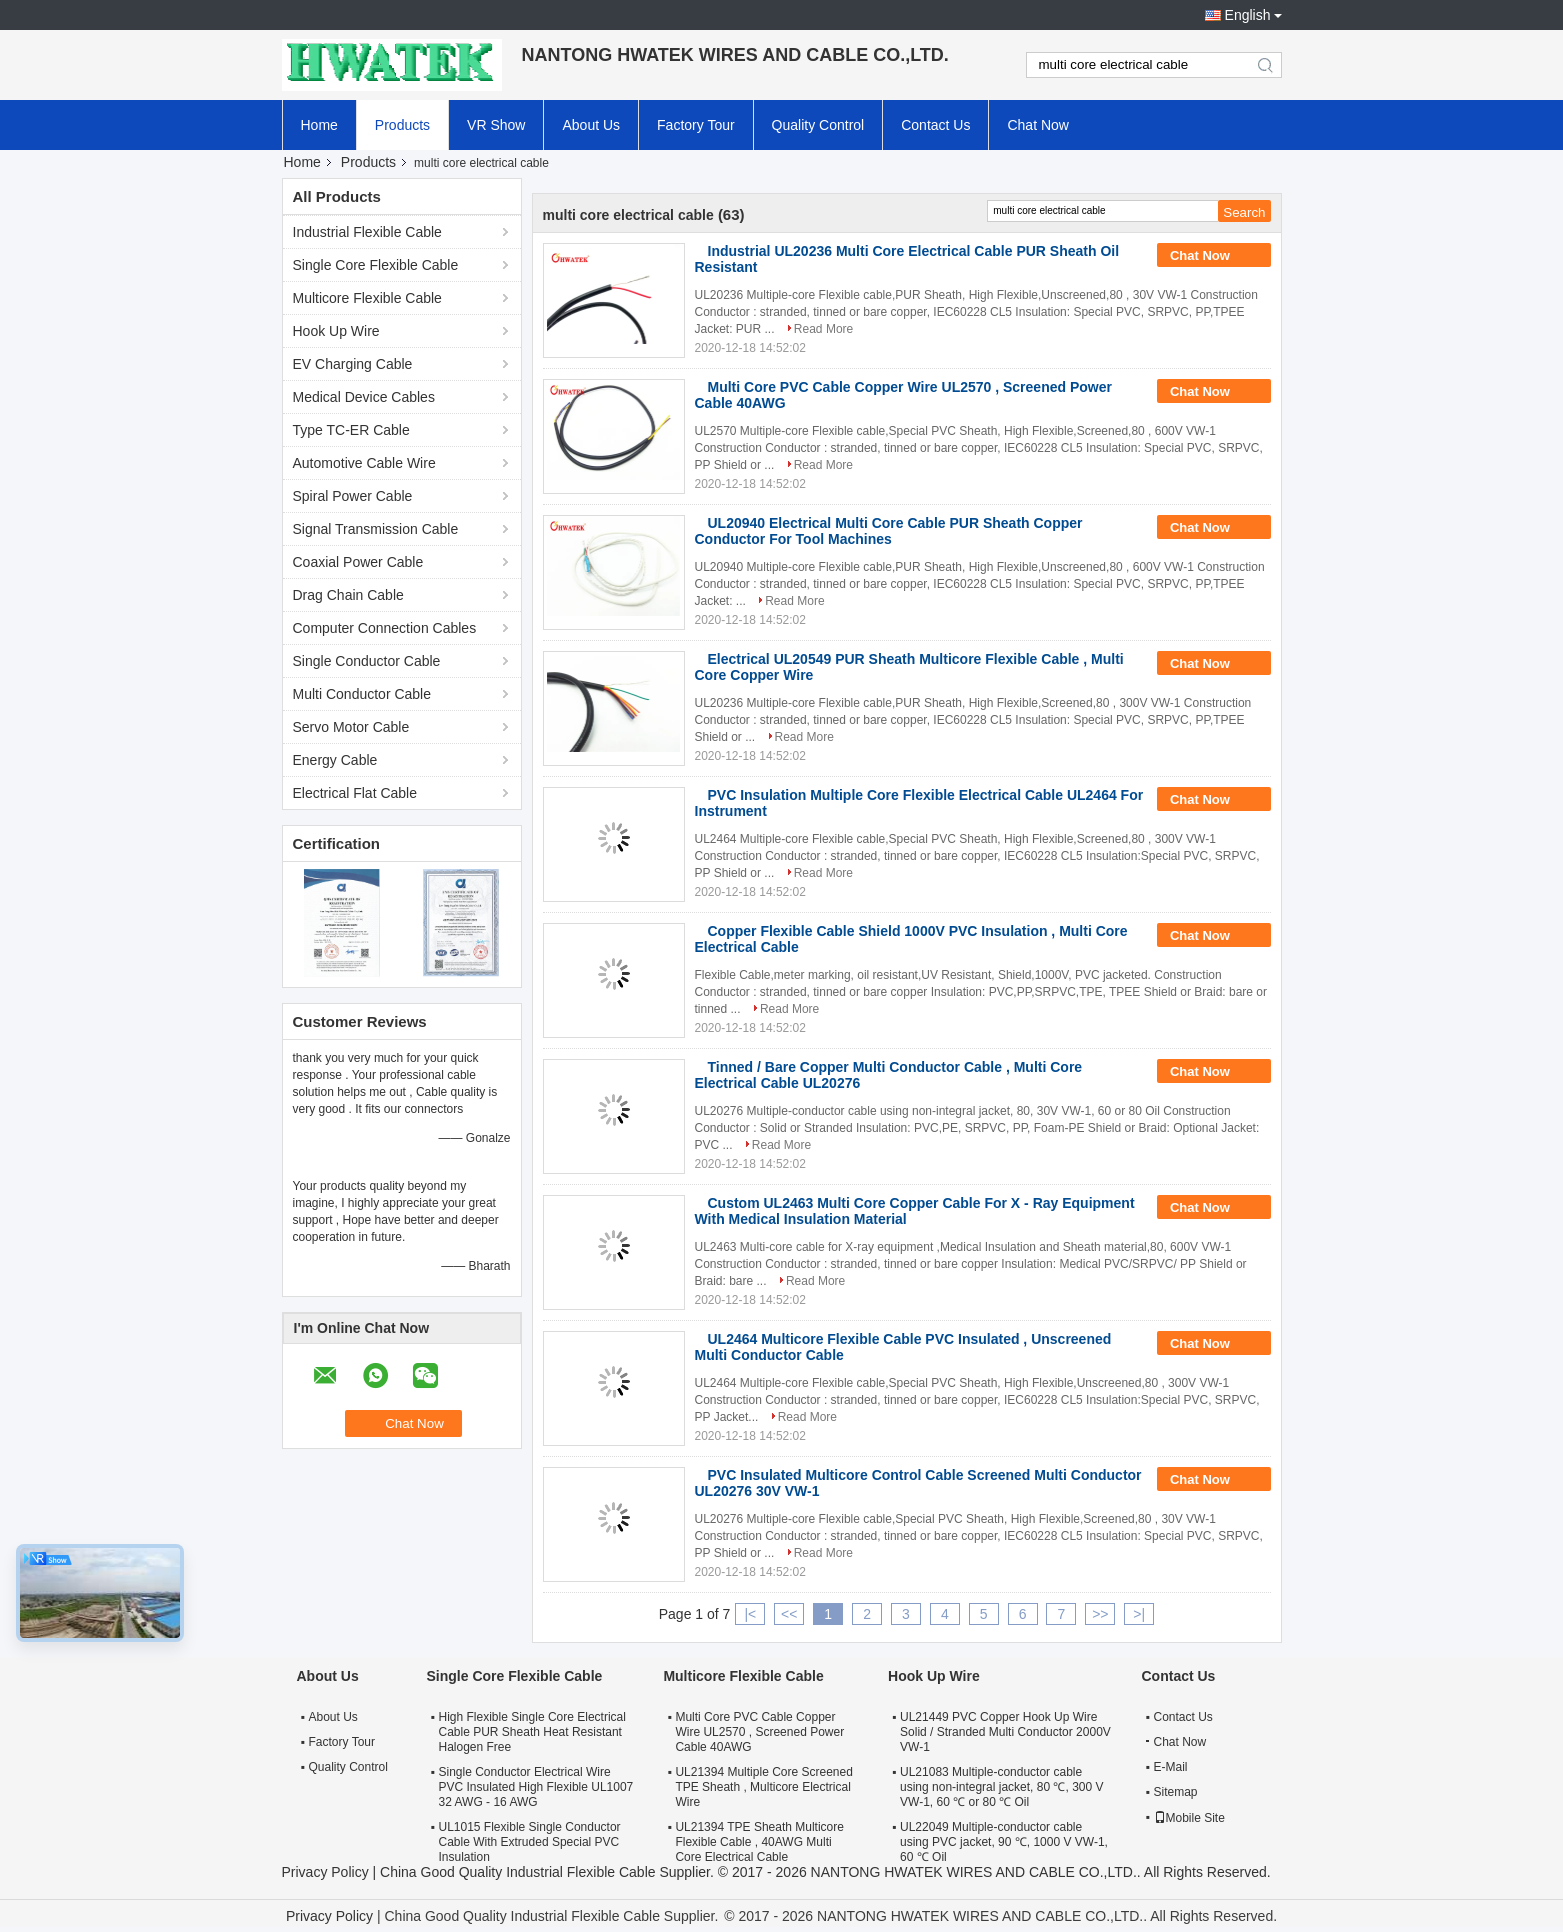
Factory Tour (696, 125)
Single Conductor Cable (367, 661)
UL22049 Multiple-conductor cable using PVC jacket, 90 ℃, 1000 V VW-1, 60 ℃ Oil (1004, 1842)
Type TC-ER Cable (351, 430)
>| (1139, 1614)
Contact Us (935, 125)
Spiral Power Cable (353, 496)
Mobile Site (1189, 1818)
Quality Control (818, 125)
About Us (591, 125)
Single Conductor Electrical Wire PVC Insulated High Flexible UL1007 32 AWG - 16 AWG (536, 1787)
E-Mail (1171, 1767)
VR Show (496, 125)
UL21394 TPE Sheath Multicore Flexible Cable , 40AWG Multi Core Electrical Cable (759, 1842)
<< (789, 1614)
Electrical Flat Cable (355, 793)
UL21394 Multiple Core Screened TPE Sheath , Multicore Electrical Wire (763, 1787)
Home (319, 125)
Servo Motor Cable (351, 727)
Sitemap (1176, 1792)
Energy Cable (335, 760)
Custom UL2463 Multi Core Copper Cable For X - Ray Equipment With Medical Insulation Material (915, 1211)
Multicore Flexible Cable (367, 298)
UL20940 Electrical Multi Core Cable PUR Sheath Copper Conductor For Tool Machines (889, 531)
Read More (823, 329)
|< (750, 1614)
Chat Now (1037, 125)
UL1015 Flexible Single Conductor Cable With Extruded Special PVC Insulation (530, 1842)
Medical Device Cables (364, 397)
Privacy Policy (325, 1872)
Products (402, 125)
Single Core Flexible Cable (376, 265)
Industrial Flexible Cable (367, 232)
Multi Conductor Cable (362, 694)
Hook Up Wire (336, 331)
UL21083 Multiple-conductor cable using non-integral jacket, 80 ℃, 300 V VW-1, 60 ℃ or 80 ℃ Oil (1001, 1787)
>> (1100, 1614)
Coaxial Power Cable (358, 562)
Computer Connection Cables (385, 628)
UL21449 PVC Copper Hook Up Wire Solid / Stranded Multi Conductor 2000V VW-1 (1005, 1732)
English (1248, 15)
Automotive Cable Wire (364, 463)
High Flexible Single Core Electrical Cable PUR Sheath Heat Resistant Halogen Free (532, 1732)
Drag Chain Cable (348, 595)
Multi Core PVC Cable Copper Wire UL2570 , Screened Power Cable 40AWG (759, 1732)
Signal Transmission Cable (376, 529)
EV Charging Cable (353, 364)
